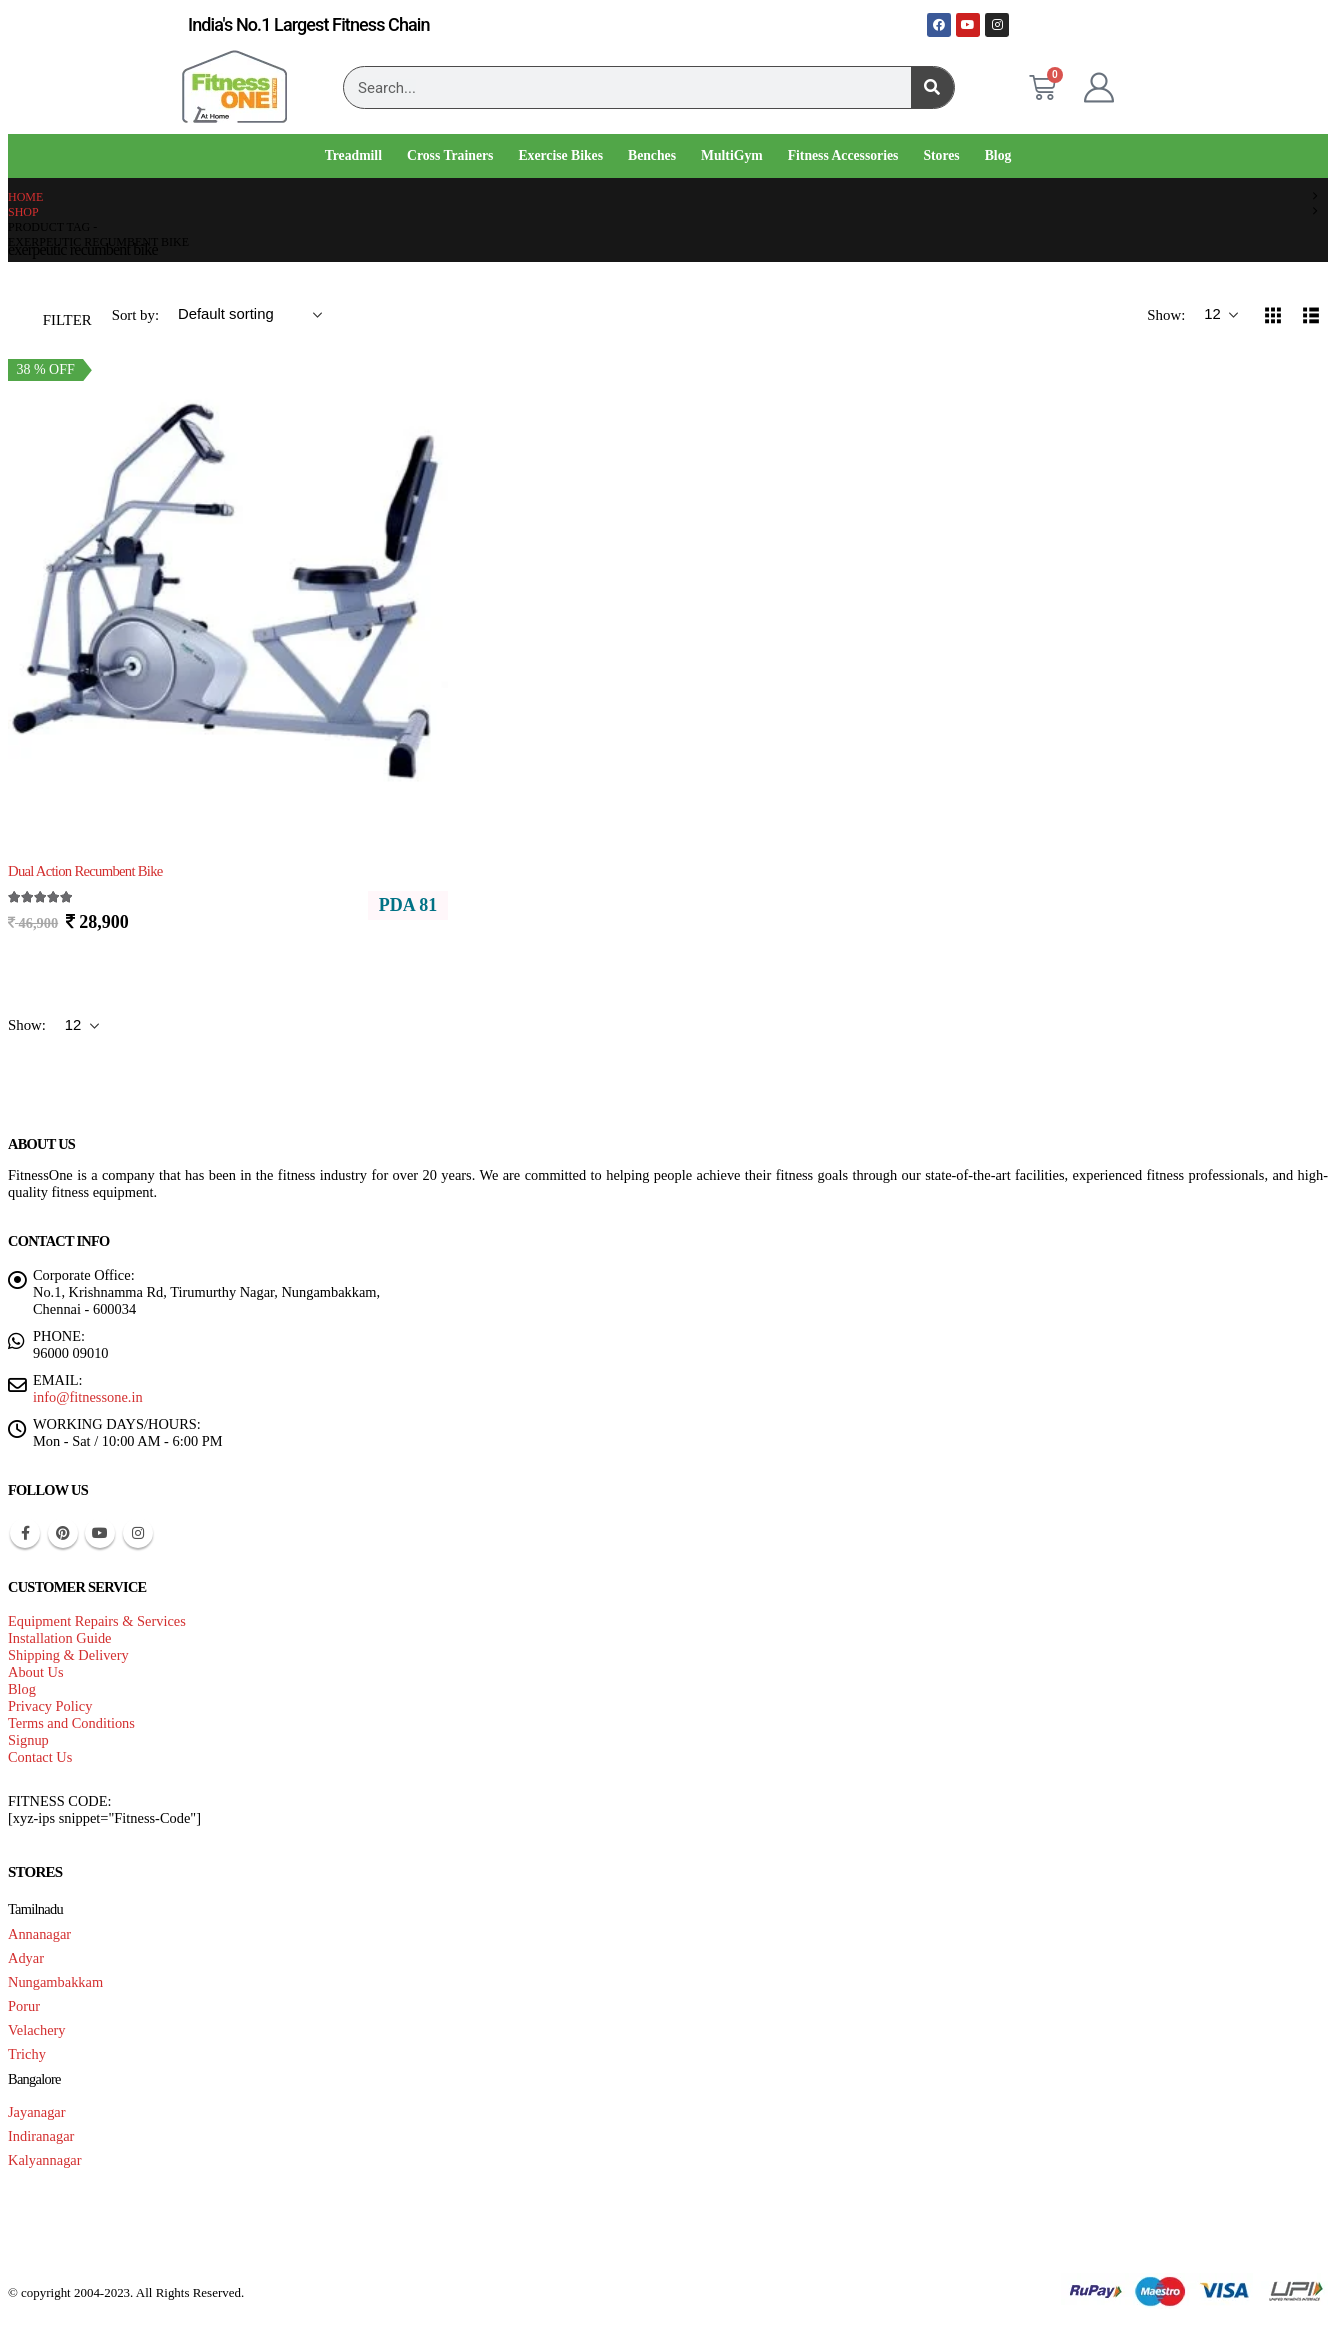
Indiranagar (41, 2136)
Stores (941, 155)
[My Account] (1099, 88)
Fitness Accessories (843, 155)
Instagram (138, 1533)
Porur (24, 2006)
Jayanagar (37, 2112)
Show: (1168, 315)
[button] (55, 315)
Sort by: (137, 315)
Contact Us (40, 1757)
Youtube (100, 1533)
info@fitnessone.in (88, 1397)
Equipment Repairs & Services (97, 1621)
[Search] (932, 87)
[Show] (1221, 315)
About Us (36, 1672)
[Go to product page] (228, 581)
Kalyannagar (45, 2160)
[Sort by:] (250, 315)
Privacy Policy (50, 1706)
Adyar (26, 1958)
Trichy (27, 2054)
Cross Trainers (450, 155)
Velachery (37, 2030)
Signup (28, 1740)
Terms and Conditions (71, 1723)
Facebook (25, 1533)
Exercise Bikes (560, 155)
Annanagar (39, 1934)
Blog (998, 155)
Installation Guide (60, 1638)
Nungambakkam (55, 1982)
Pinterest (63, 1533)
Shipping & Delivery (68, 1655)
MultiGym (732, 155)
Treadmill (353, 155)
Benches (652, 155)
